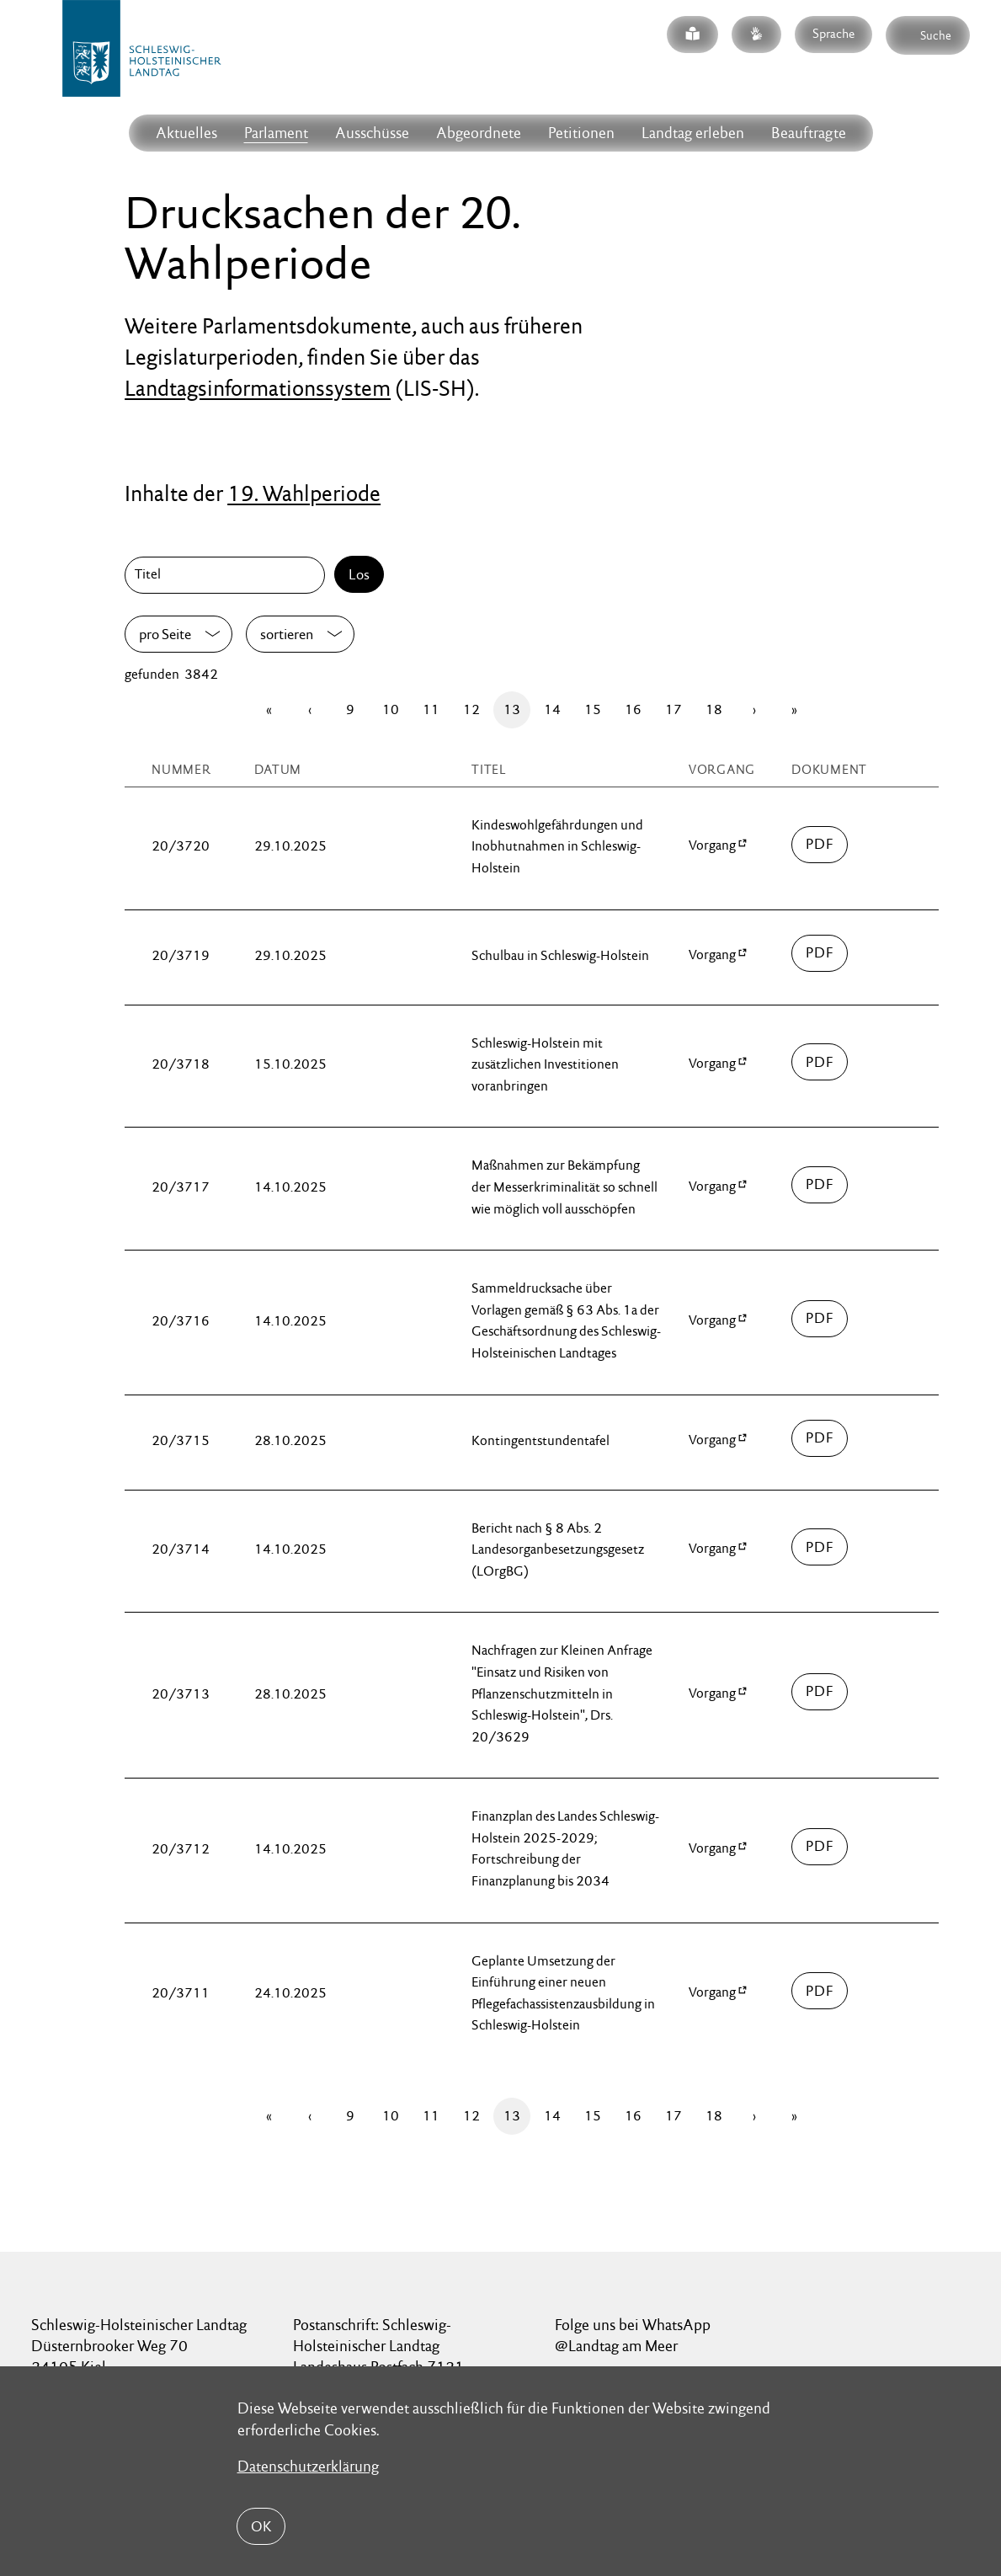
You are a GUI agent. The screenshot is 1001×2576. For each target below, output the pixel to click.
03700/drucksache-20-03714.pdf (819, 1546)
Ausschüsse (372, 132)
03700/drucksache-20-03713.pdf (819, 1691)
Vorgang (712, 845)
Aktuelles (186, 132)
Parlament (276, 132)
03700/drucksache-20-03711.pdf (819, 1990)
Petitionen (581, 132)
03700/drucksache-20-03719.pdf (819, 953)
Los (359, 574)
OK (261, 2526)
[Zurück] (309, 709)
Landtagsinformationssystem (258, 388)
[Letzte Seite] (794, 709)
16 (633, 709)
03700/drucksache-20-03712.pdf (819, 1846)
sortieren (286, 634)
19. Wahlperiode (304, 493)
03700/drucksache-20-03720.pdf (819, 844)
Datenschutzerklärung (308, 2466)
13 (511, 709)
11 (431, 709)
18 (713, 709)
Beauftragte (808, 132)
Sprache (833, 33)
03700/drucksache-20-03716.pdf (819, 1318)
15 (592, 709)
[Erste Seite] (269, 709)
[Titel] (228, 575)
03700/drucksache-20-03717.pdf (819, 1184)
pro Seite (165, 634)
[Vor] (754, 709)
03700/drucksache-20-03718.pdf (819, 1061)
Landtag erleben (693, 132)
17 (673, 709)
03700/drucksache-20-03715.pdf (819, 1438)
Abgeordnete (478, 132)
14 (552, 709)
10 (390, 709)
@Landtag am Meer (616, 2346)
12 (471, 709)
